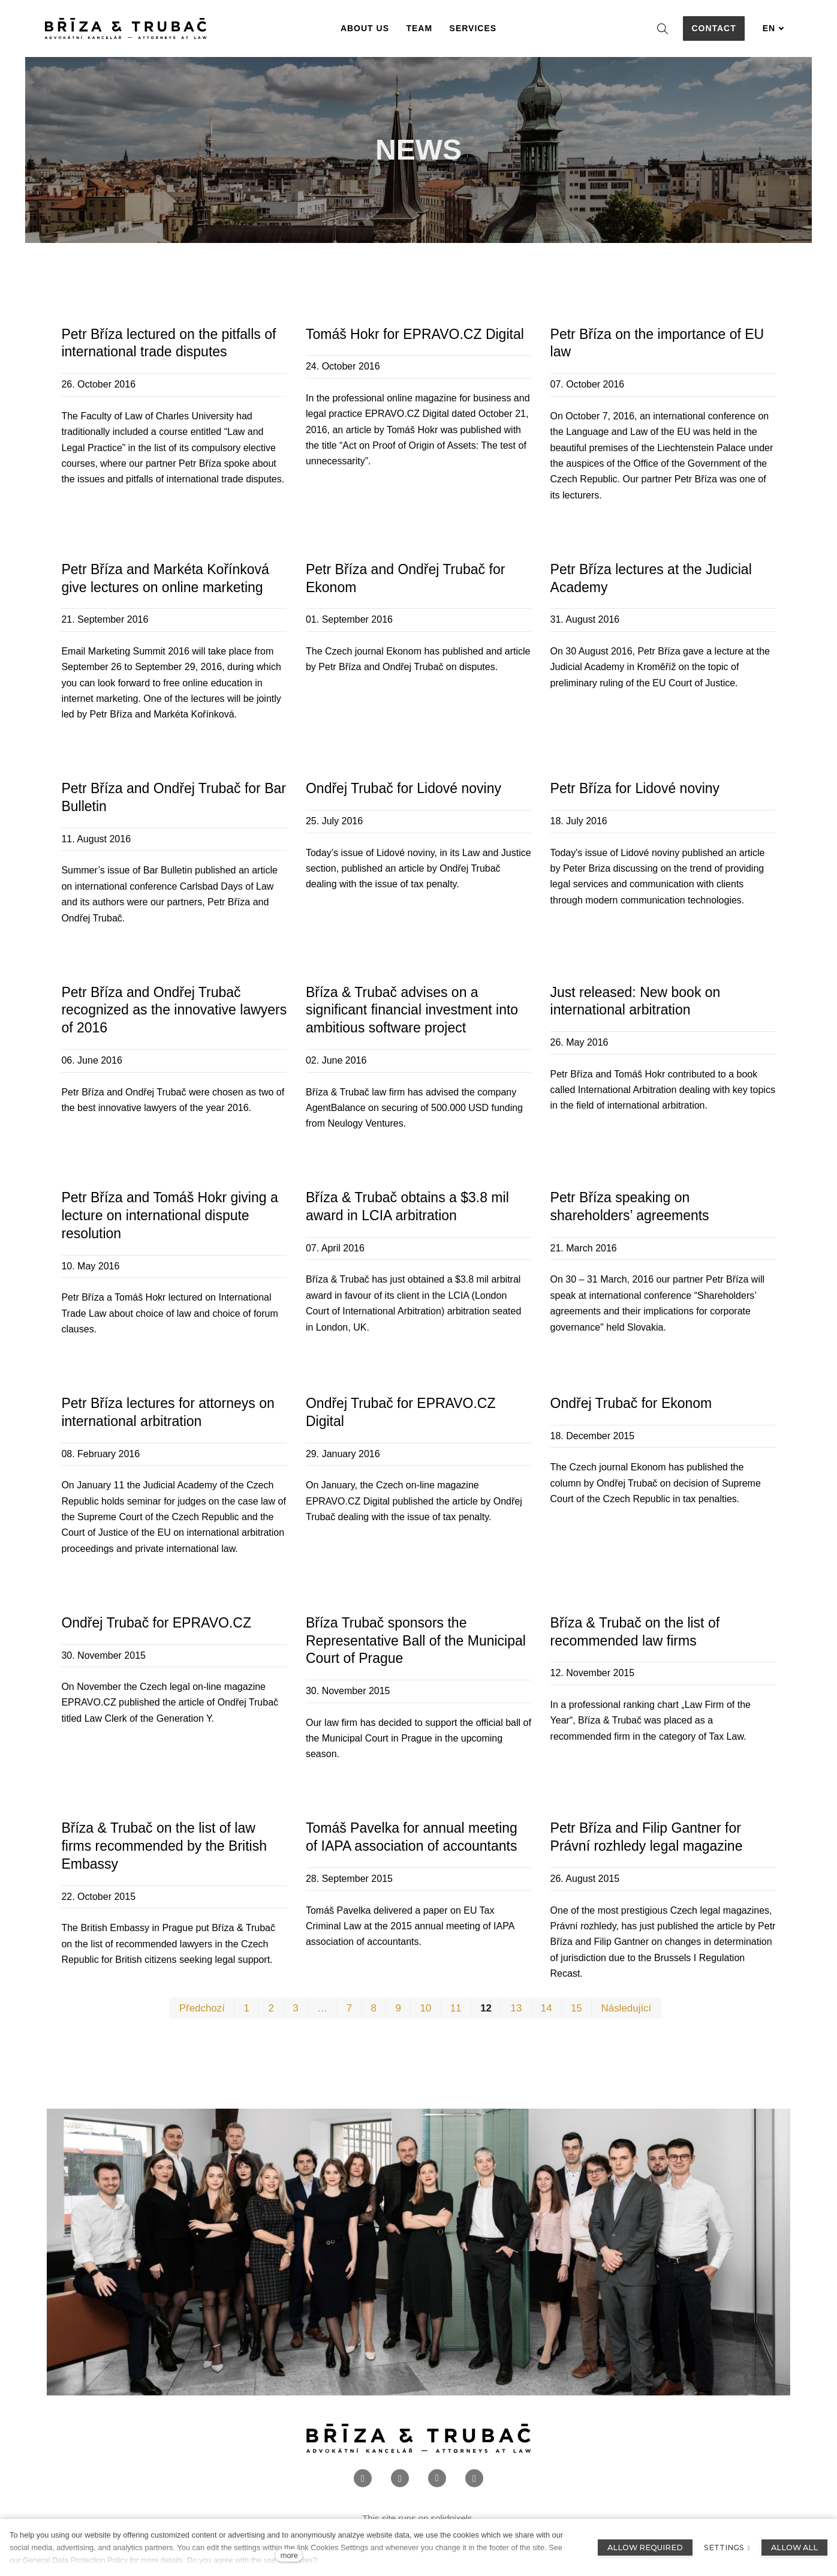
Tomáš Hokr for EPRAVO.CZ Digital (415, 334)
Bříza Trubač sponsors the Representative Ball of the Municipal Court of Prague (416, 1641)
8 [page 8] (374, 2008)
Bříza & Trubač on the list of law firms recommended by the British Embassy (164, 1846)
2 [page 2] (270, 2008)
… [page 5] (322, 2008)
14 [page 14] (546, 2008)
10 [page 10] (425, 2008)
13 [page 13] (516, 2008)
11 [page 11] (456, 2008)
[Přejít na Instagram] (400, 2478)
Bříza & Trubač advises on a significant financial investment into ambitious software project (412, 1010)
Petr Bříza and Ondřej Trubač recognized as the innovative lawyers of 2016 (174, 1010)
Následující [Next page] (626, 2008)
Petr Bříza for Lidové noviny (635, 788)
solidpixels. (452, 2518)
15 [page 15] (576, 2008)
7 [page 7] (349, 2008)
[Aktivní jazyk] (773, 28)
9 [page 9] (398, 2008)
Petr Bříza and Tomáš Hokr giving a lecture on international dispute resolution (169, 1215)
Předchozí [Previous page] (202, 2008)
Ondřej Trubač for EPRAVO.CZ (156, 1623)
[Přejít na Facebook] (363, 2478)
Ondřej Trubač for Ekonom (631, 1403)
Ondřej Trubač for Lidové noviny (403, 788)
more (289, 2555)
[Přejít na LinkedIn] (437, 2478)
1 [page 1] (246, 2008)
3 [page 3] (295, 2008)
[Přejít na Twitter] (474, 2478)
